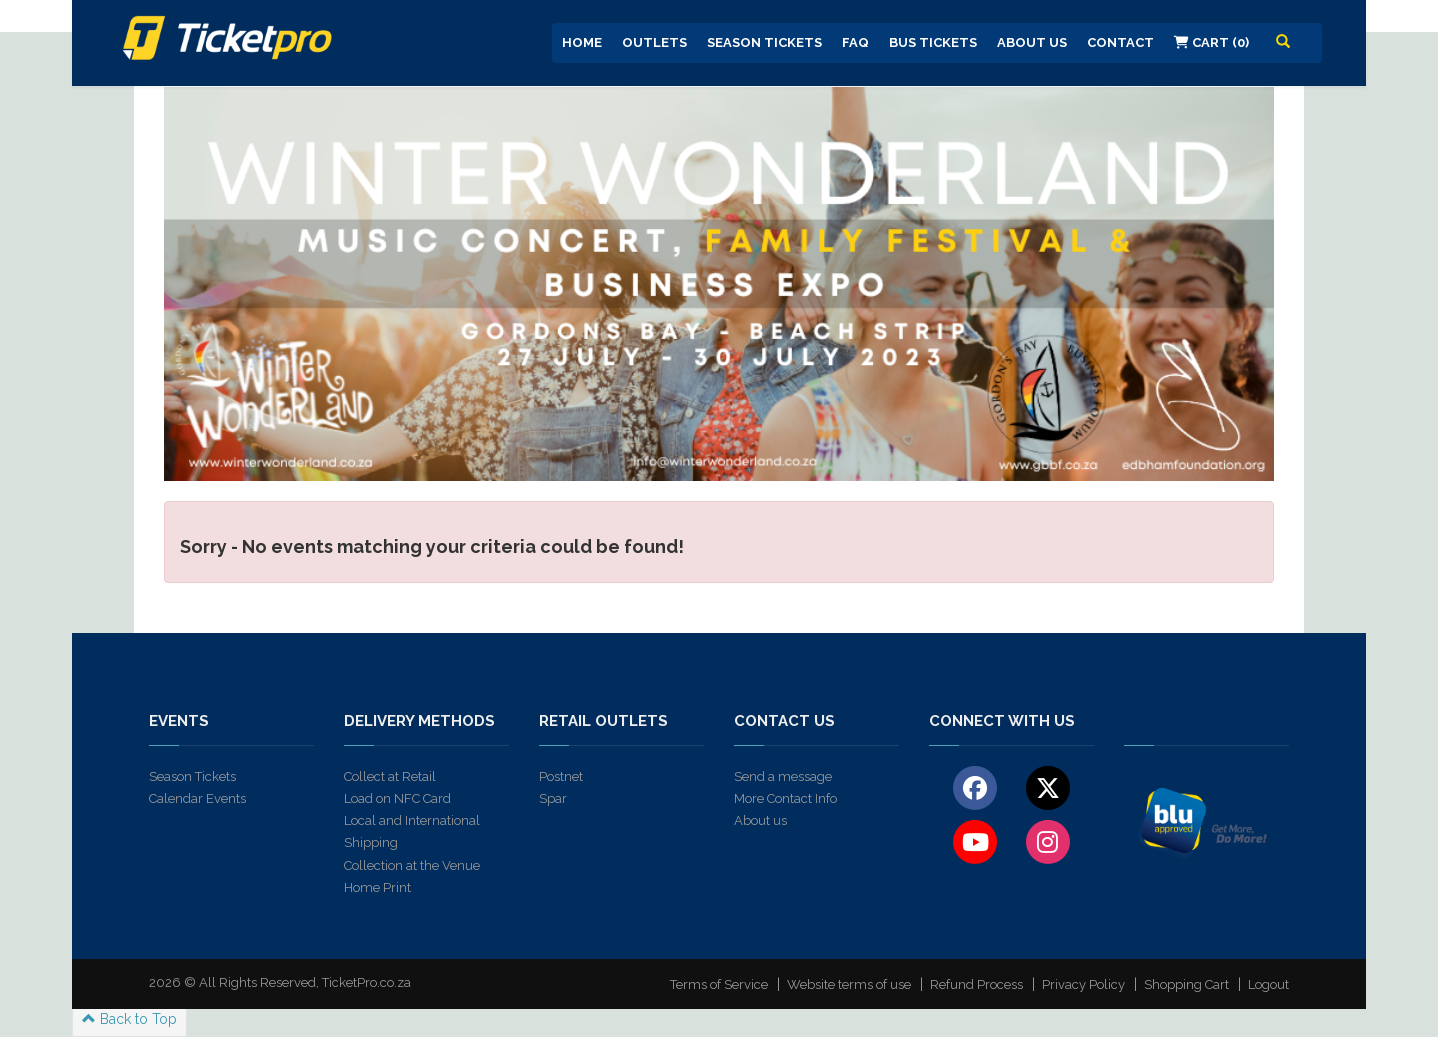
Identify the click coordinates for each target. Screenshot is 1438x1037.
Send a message (783, 776)
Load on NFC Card (397, 798)
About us (760, 820)
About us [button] (1032, 42)
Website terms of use (849, 984)
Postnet (561, 776)
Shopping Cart (1186, 984)
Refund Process (976, 984)
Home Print (377, 887)
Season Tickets (764, 42)
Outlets (654, 42)
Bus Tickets (933, 42)
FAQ (855, 42)
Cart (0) (1211, 42)
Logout (1268, 984)
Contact (1120, 42)
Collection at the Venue (412, 865)
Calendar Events (197, 798)
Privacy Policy (1083, 984)
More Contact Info (785, 798)
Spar (553, 798)
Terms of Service (719, 984)
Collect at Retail (390, 776)
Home (582, 42)
